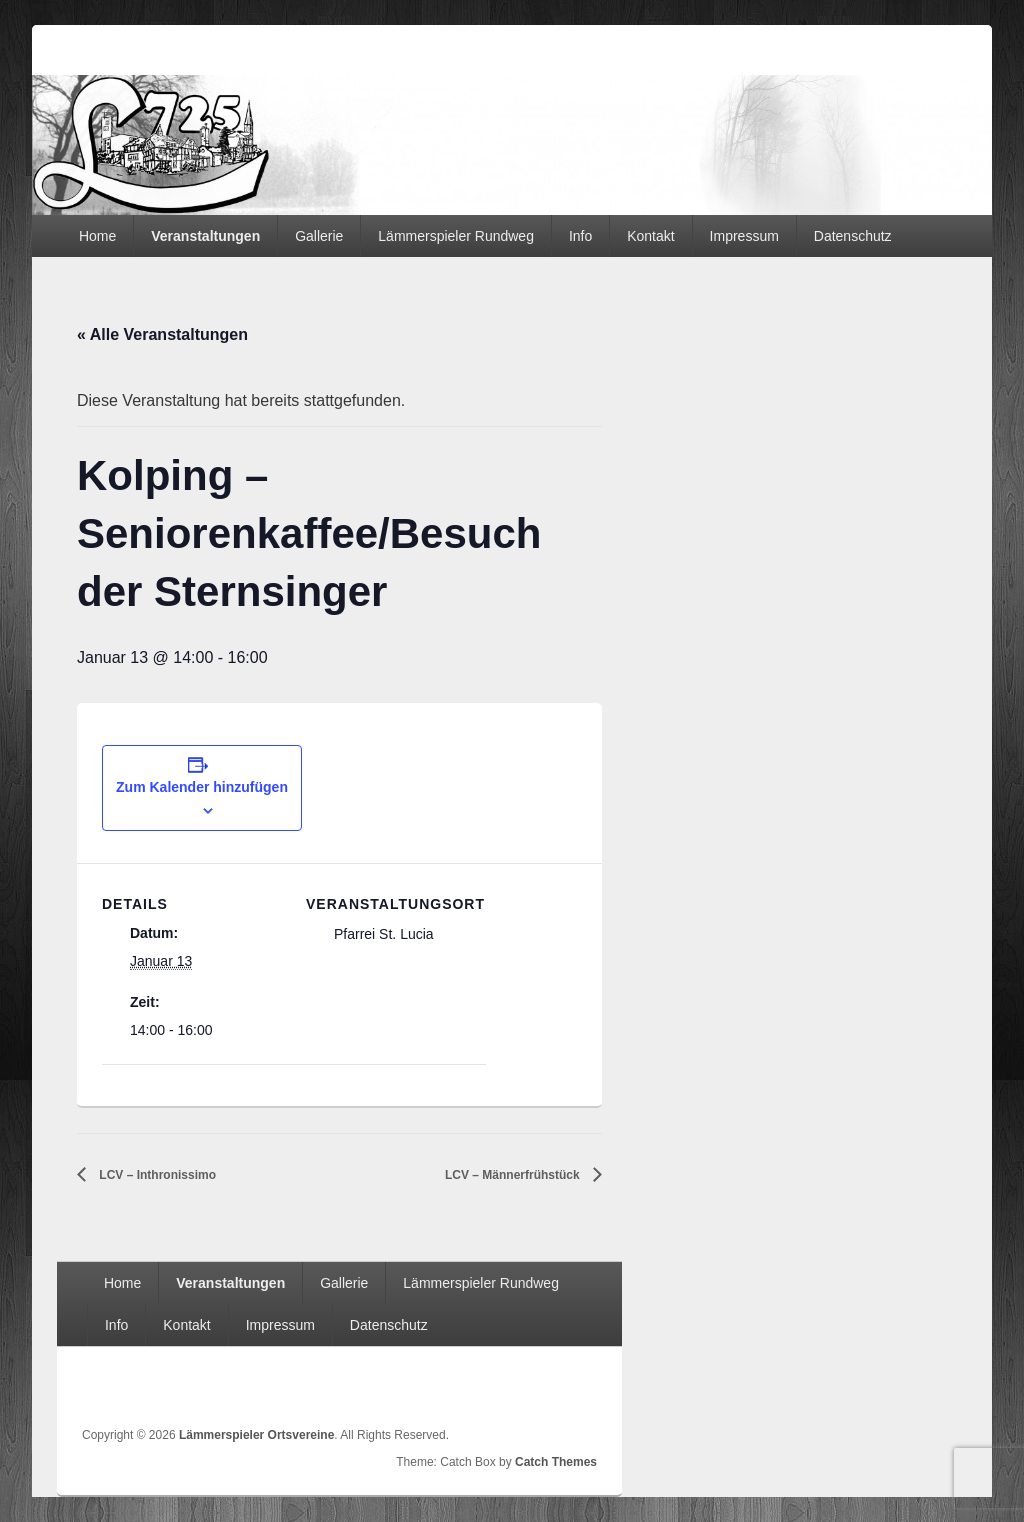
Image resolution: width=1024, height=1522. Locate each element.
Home (97, 236)
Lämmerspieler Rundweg (456, 236)
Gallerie (319, 236)
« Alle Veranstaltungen (162, 334)
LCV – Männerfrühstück (514, 1175)
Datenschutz (853, 236)
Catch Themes (556, 1462)
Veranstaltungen (205, 236)
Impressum (744, 236)
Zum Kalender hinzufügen (202, 787)
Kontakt (650, 236)
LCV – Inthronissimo (156, 1175)
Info (580, 236)
